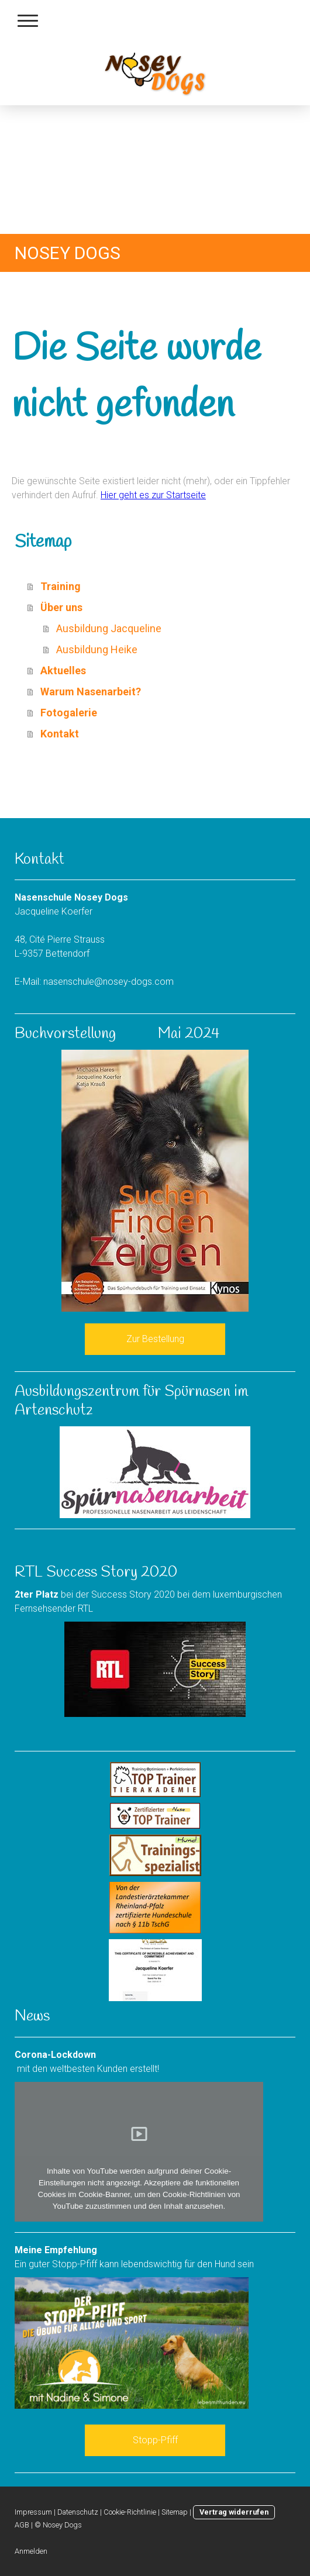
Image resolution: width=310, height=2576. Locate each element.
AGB (22, 2524)
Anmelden (31, 2551)
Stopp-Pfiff (155, 2440)
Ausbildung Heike (96, 649)
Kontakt (59, 733)
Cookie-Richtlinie (130, 2512)
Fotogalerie (68, 712)
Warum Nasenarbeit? (90, 691)
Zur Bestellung (155, 1338)
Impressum (33, 2512)
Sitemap (174, 2512)
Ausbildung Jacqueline (108, 628)
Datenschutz (77, 2512)
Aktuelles (63, 670)
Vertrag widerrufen (233, 2512)
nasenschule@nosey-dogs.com (108, 981)
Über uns (61, 607)
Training (60, 586)
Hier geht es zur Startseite (153, 495)
